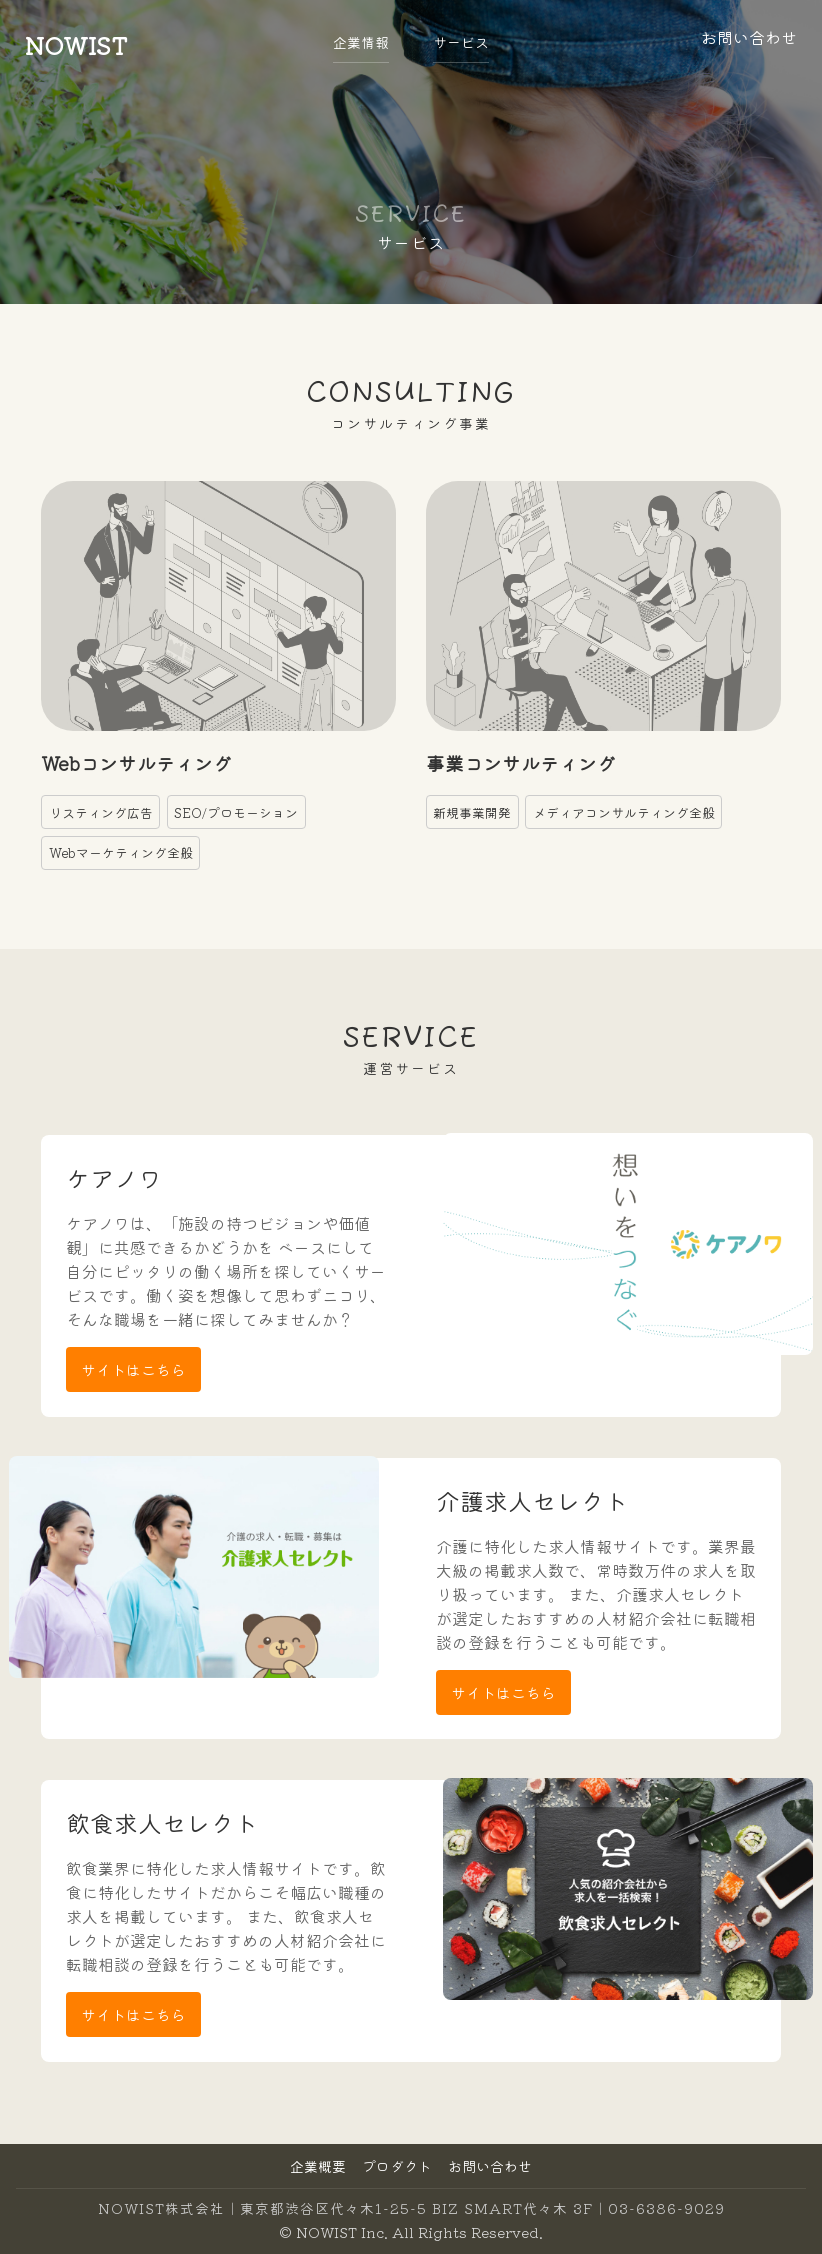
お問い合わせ (490, 2166)
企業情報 (361, 42)
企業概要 (318, 2166)
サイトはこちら (133, 1369)
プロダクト (397, 2166)
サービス (461, 42)
